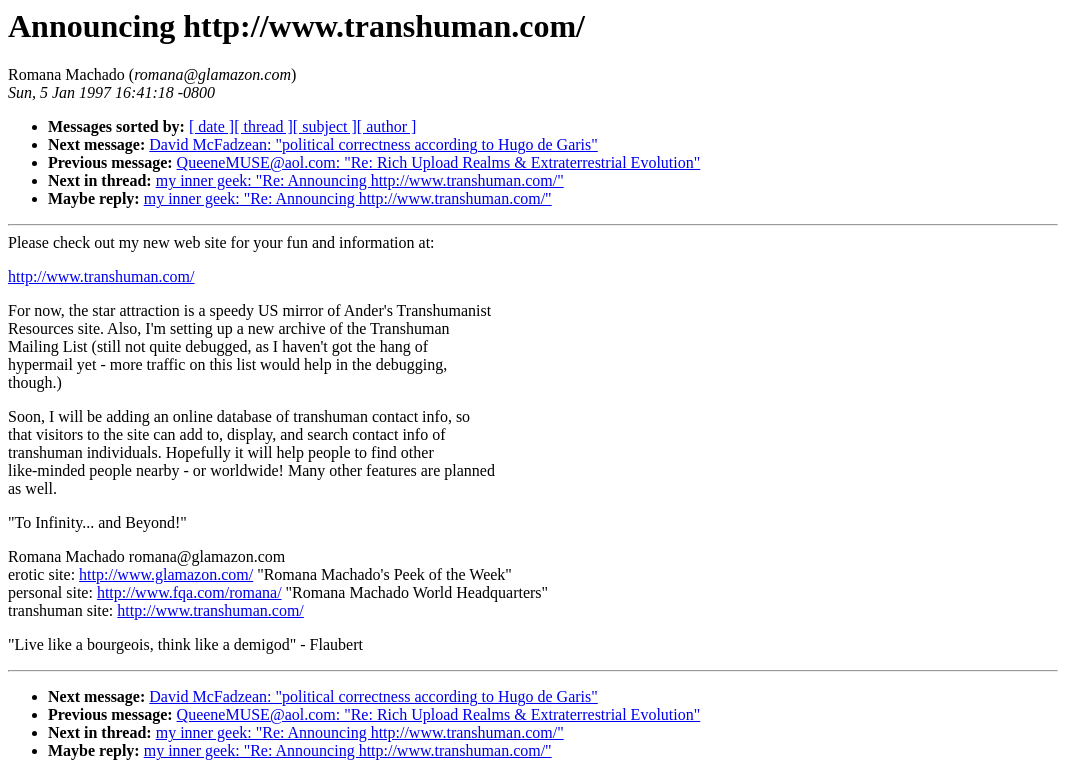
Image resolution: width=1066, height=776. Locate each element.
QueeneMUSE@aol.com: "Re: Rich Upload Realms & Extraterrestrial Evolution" (439, 162)
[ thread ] (263, 126)
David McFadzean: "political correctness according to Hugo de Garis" (373, 144)
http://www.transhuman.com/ (101, 276)
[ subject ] (325, 126)
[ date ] (211, 126)
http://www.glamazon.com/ (166, 574)
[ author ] (387, 126)
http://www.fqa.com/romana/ (189, 592)
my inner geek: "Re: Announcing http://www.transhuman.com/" (360, 180)
